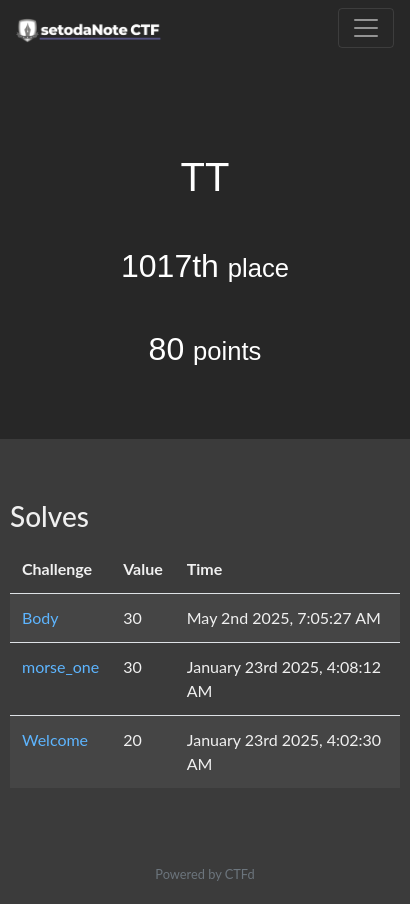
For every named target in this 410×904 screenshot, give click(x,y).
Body (40, 617)
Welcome (55, 739)
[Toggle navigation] (366, 28)
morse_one (60, 666)
